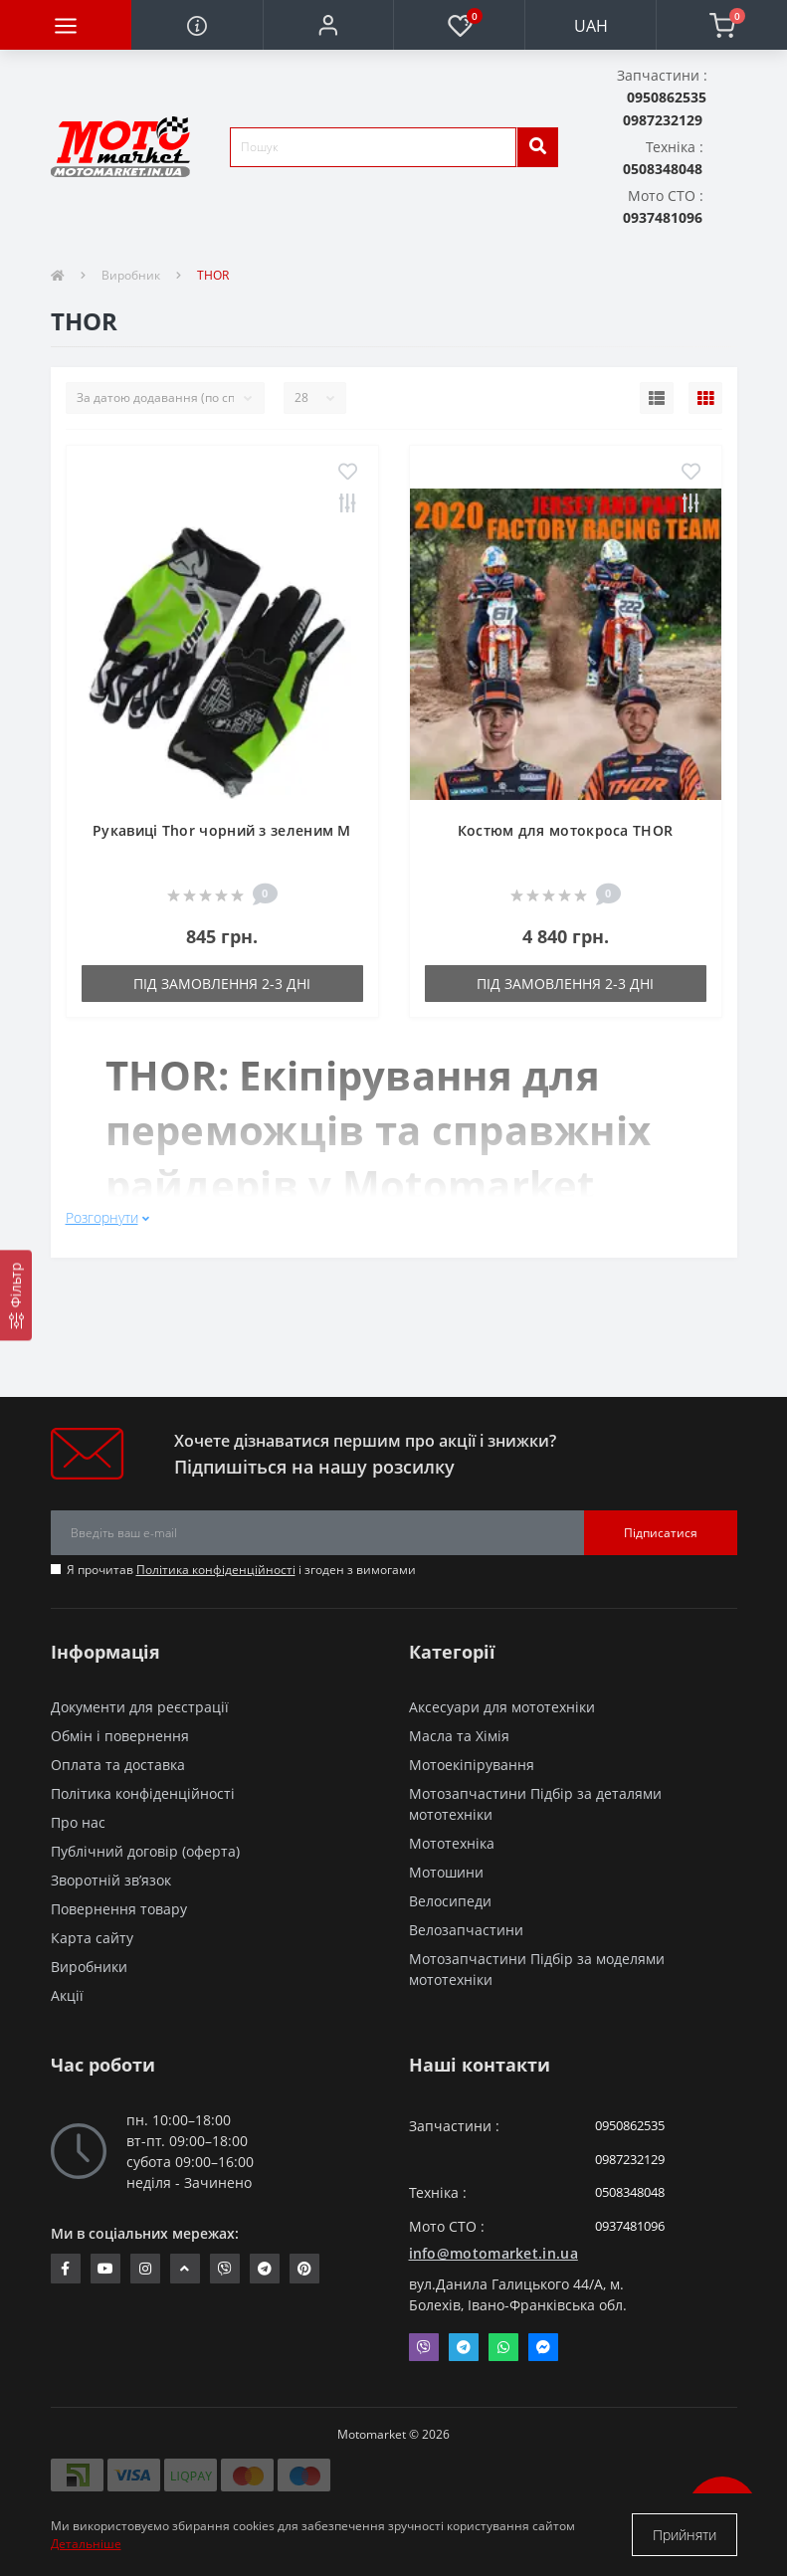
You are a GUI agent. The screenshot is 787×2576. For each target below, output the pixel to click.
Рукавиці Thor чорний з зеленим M (222, 830)
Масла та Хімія (459, 1735)
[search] (537, 147)
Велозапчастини (466, 1929)
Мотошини (446, 1872)
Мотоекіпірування (471, 1764)
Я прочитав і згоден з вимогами (241, 1569)
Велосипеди (450, 1900)
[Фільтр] (16, 1295)
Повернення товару (119, 1908)
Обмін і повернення (120, 1735)
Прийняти (684, 2534)
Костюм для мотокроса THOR (566, 830)
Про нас (78, 1822)
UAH (591, 26)
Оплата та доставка (118, 1764)
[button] (328, 25)
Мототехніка (451, 1843)
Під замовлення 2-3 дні (221, 983)
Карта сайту (92, 1937)
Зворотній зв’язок (111, 1880)
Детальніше (86, 2543)
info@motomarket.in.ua (493, 2253)
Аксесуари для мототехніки (502, 1706)
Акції (67, 1995)
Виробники (89, 1966)
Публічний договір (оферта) (145, 1851)
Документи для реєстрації (140, 1706)
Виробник (130, 275)
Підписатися (660, 1532)
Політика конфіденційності (215, 1569)
